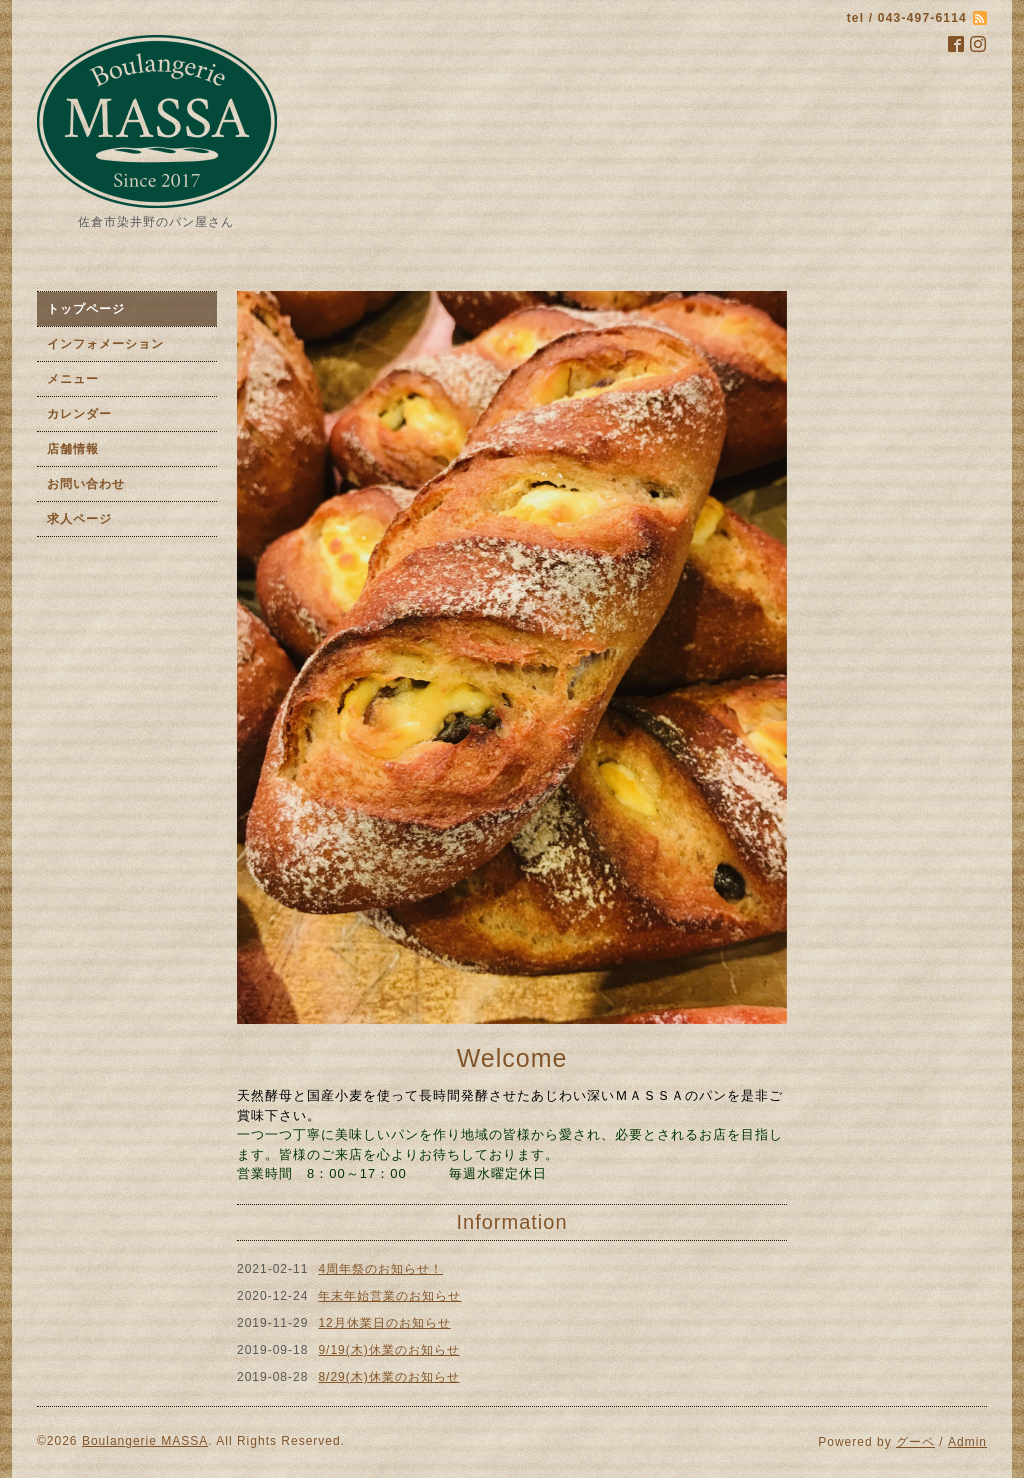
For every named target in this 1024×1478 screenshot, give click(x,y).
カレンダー (79, 414)
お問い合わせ (86, 484)
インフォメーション (105, 344)
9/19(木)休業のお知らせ (388, 1350)
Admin (967, 1442)
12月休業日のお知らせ (384, 1323)
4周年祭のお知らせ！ (380, 1269)
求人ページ (79, 519)
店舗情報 (73, 449)
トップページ (86, 309)
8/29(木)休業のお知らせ (388, 1377)
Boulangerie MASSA (145, 1441)
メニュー (73, 379)
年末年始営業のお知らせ (389, 1296)
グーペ (915, 1442)
